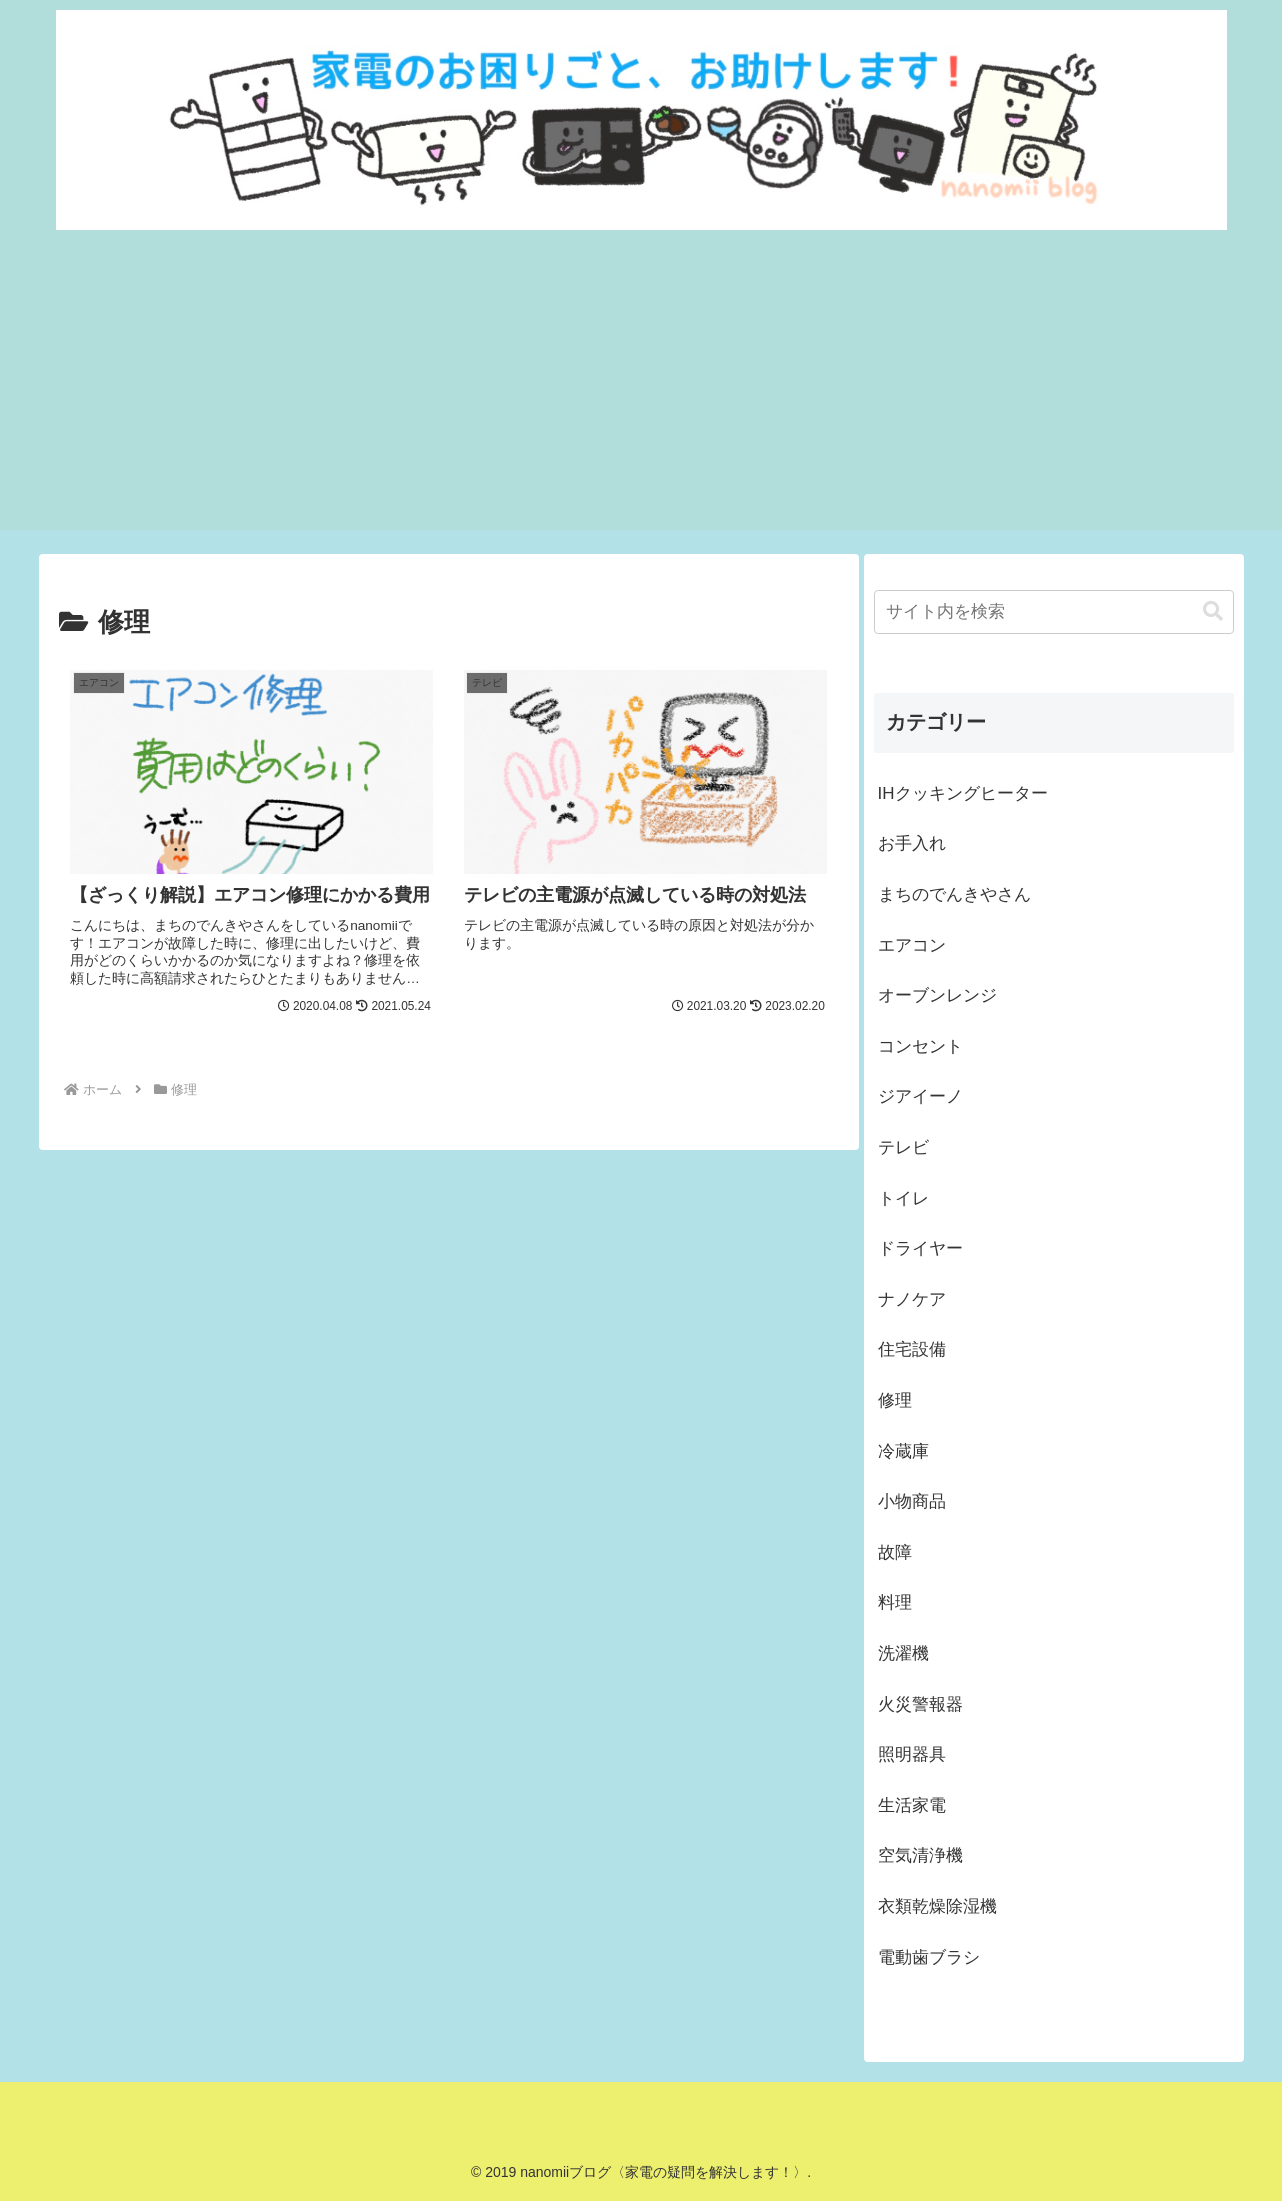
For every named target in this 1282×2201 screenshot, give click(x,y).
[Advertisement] (641, 390)
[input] (1054, 612)
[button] (1213, 611)
